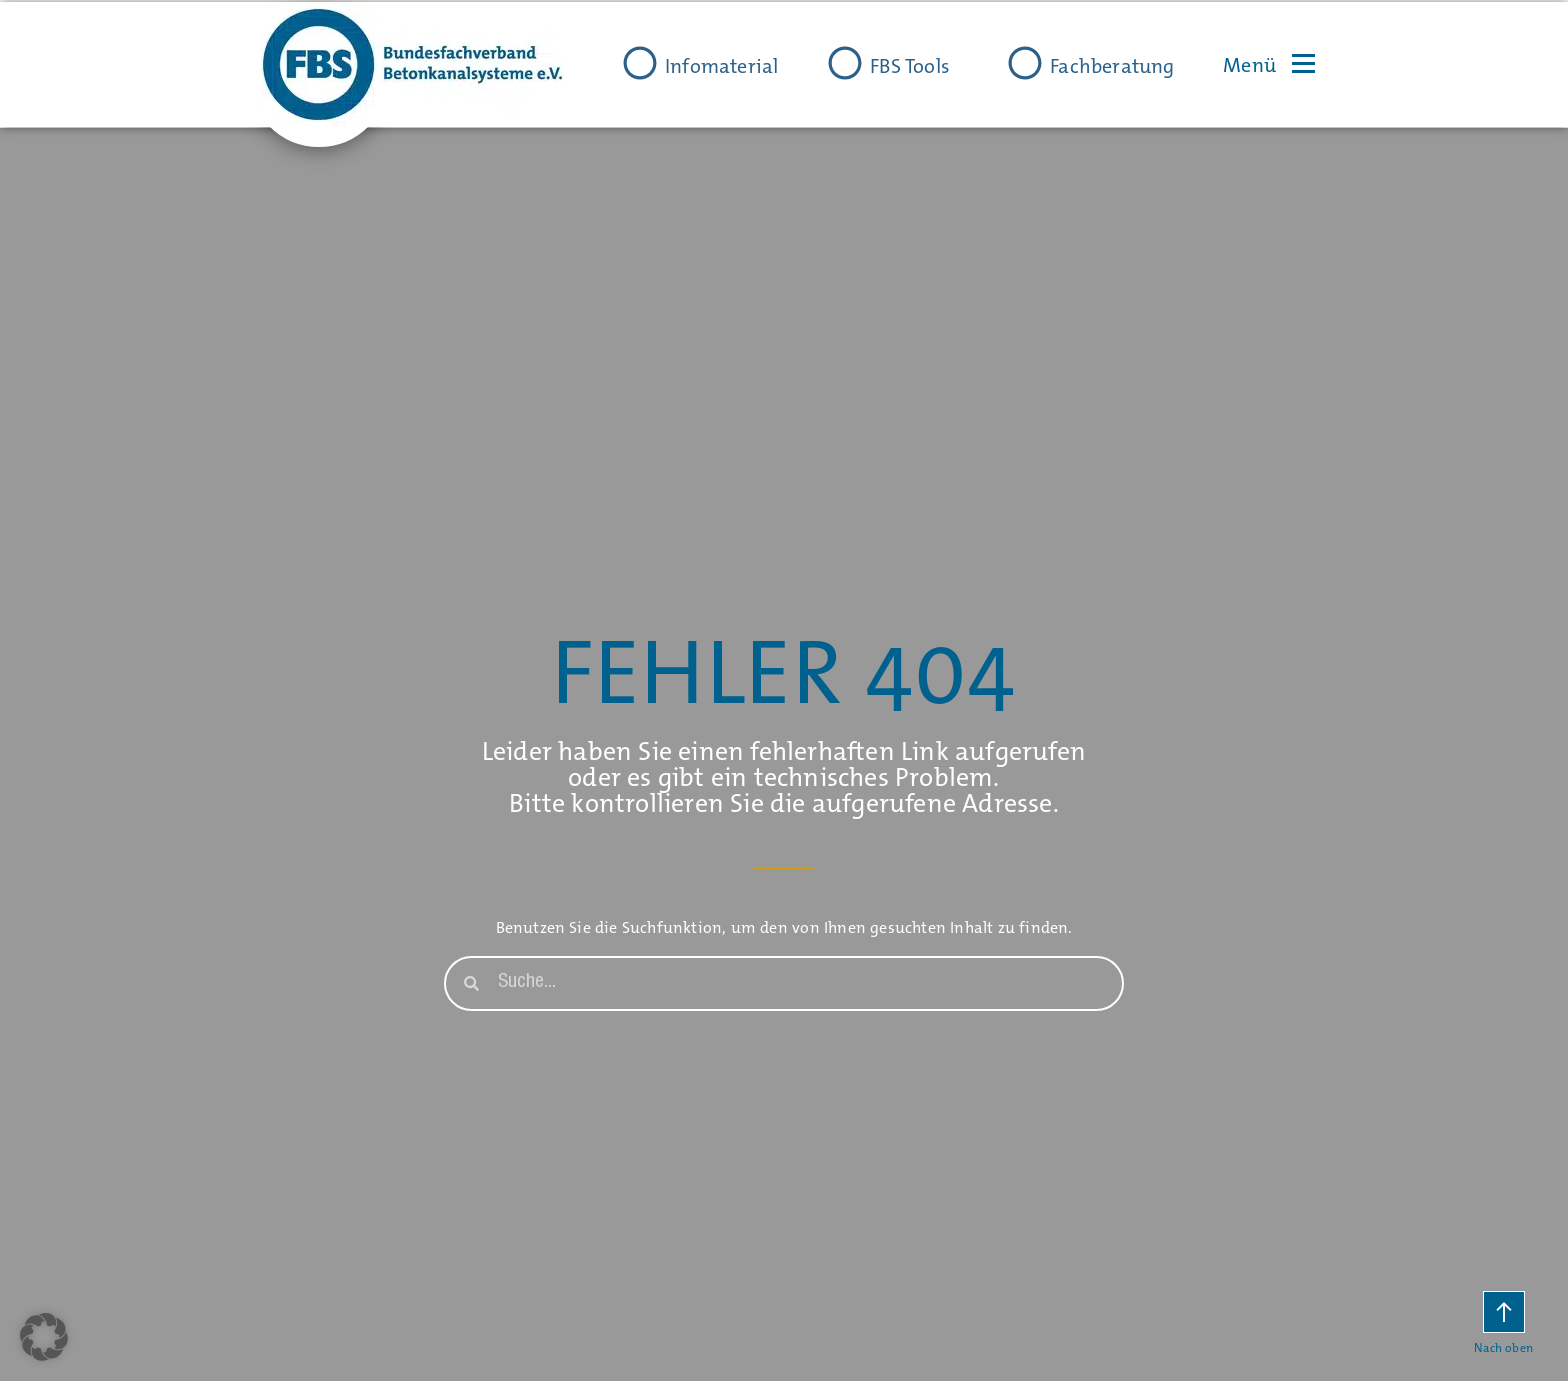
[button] (44, 1337)
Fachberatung (1112, 66)
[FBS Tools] (845, 63)
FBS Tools (910, 66)
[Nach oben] (1504, 1312)
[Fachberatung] (1025, 63)
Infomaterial (721, 66)
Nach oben (1503, 1348)
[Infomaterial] (640, 63)
